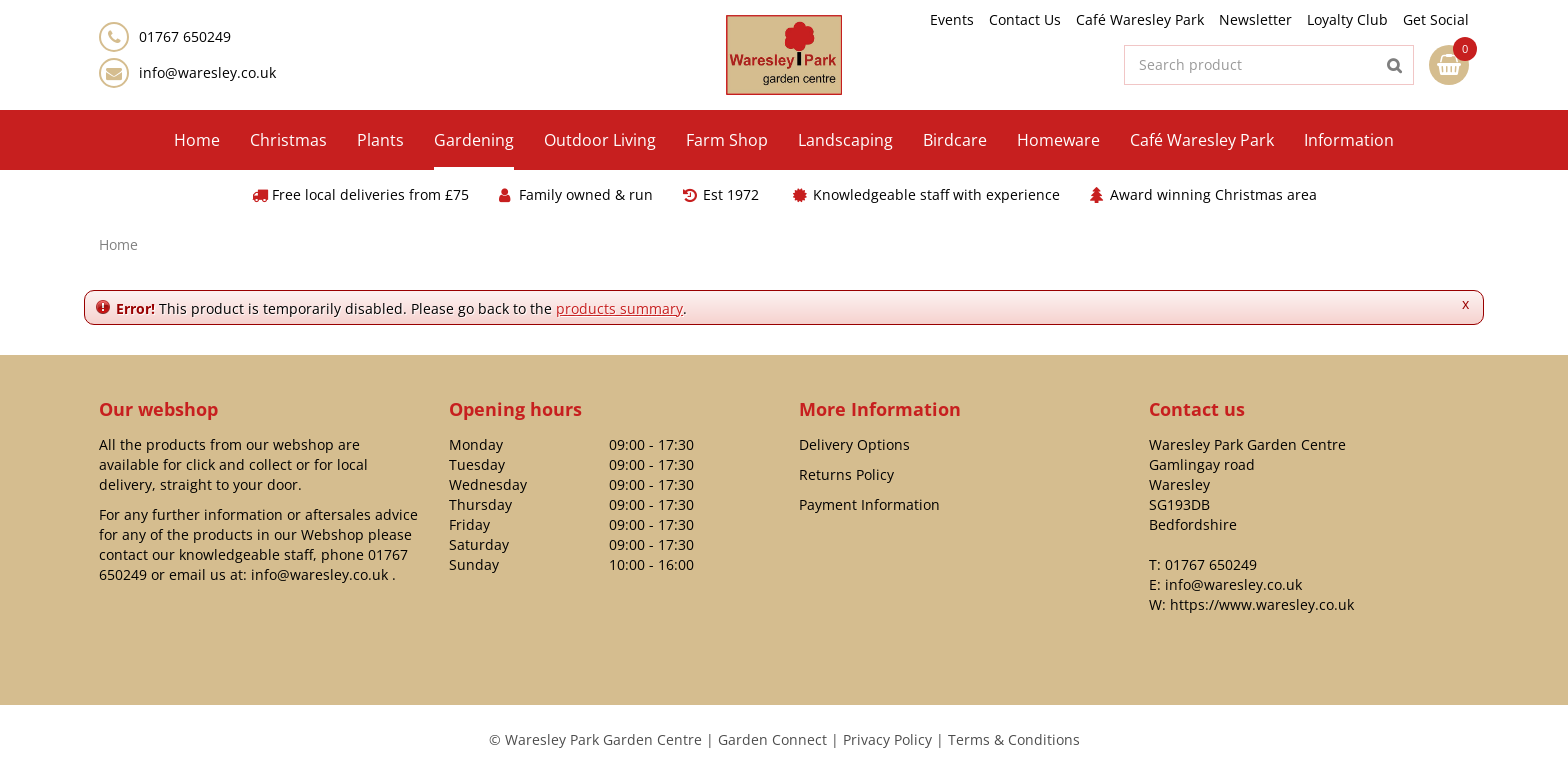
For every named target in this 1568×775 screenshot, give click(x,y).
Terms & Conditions (1014, 739)
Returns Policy (846, 474)
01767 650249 (1211, 564)
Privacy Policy (887, 739)
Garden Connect (772, 739)
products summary (619, 308)
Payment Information (869, 504)
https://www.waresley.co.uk (1262, 604)
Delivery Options (854, 444)
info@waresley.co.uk (207, 72)
